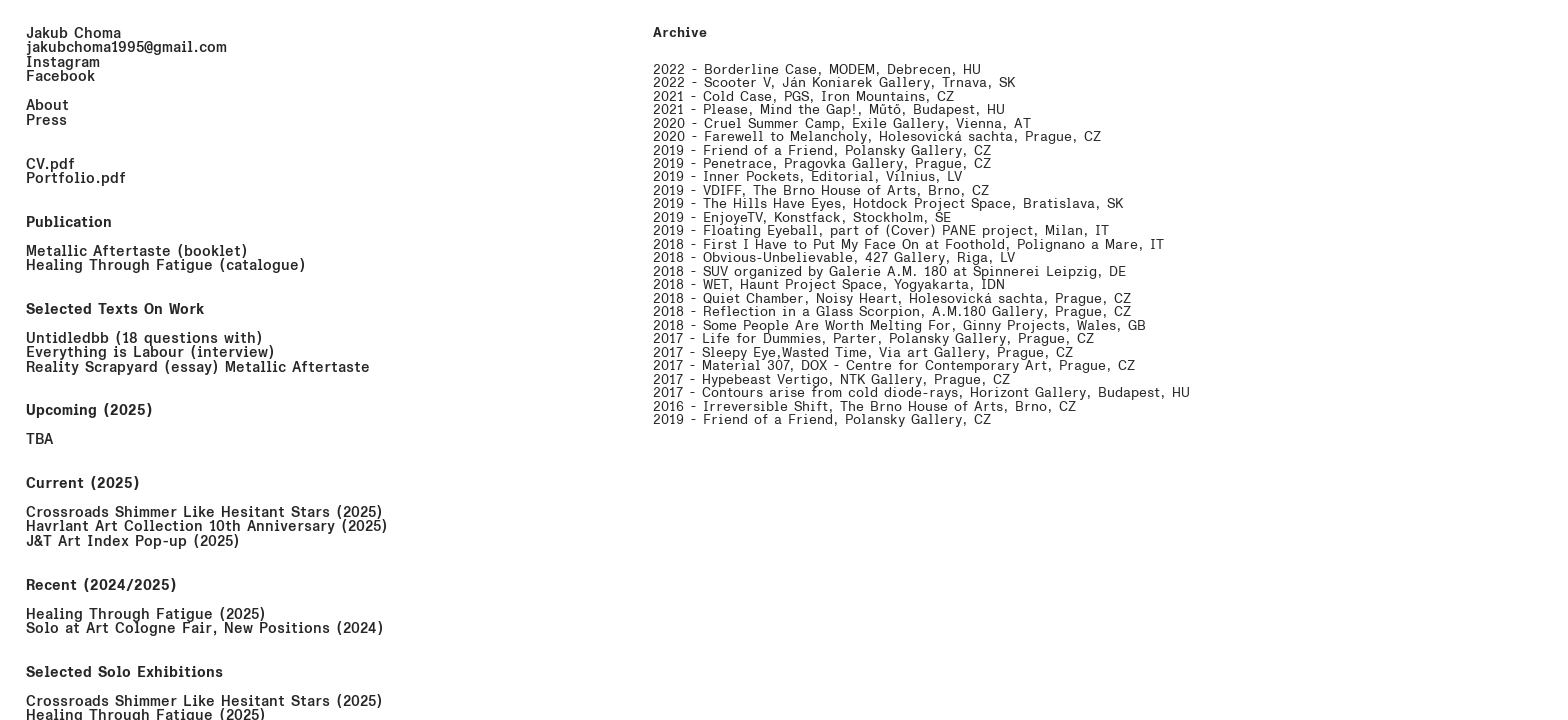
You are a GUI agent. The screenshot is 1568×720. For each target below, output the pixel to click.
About (47, 105)
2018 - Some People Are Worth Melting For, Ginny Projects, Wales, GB (899, 325)
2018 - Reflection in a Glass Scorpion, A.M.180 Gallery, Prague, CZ (892, 311)
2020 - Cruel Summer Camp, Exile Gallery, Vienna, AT (842, 123)
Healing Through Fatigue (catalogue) (166, 265)
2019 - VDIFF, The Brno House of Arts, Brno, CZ (821, 190)
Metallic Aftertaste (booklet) (137, 251)
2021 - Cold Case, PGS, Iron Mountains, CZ (803, 96)
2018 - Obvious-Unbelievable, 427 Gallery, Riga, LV (834, 257)
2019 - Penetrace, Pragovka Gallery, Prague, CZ (822, 163)
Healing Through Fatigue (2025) (146, 614)
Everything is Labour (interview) (150, 352)
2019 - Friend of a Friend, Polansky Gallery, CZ (822, 150)
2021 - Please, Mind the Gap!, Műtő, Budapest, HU (829, 109)
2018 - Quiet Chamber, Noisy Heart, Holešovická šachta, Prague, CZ (892, 298)
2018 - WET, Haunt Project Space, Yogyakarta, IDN (829, 284)
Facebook (60, 76)
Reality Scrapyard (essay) (122, 367)
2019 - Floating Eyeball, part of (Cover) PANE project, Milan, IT (881, 230)
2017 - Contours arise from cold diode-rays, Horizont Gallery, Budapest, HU (921, 392)
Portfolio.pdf (76, 178)
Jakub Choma (73, 33)
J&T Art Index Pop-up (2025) (133, 541)
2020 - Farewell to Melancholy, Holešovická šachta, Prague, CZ (877, 136)
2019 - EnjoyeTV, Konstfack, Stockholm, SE (802, 217)
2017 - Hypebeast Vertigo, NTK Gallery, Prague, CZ (831, 379)
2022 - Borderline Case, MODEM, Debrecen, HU (817, 69)
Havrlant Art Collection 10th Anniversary (180, 526)
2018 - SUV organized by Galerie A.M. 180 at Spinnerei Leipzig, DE (889, 271)
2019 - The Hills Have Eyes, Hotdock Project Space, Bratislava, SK (888, 203)
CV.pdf (50, 164)
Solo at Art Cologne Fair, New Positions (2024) (205, 628)
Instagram (63, 62)
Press (46, 120)
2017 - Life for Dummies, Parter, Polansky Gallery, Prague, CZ (873, 338)
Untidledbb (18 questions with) (144, 338)
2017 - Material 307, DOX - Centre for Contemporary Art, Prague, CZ (894, 365)
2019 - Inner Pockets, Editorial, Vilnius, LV (807, 176)
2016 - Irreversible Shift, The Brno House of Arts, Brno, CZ (864, 406)
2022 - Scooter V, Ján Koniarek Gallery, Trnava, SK (834, 82)
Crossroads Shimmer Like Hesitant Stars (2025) (204, 512)
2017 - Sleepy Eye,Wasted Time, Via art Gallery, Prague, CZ (863, 352)
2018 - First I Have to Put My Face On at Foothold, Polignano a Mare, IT (908, 244)
